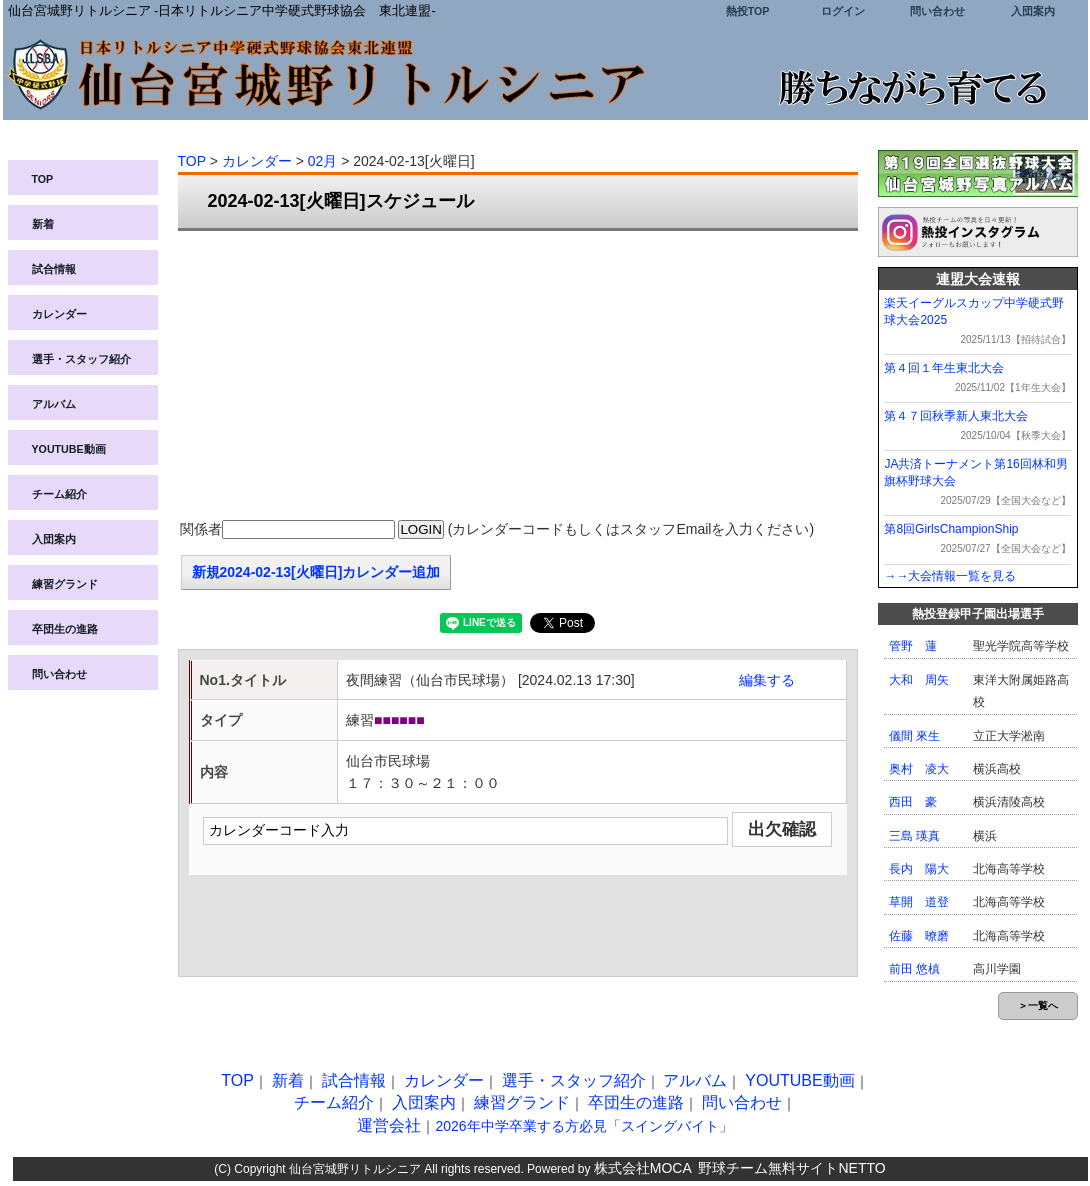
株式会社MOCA (643, 1168)
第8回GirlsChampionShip (951, 529)
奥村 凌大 (919, 769)
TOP (43, 179)
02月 (323, 161)
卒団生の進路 (65, 629)
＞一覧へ (1038, 1005)
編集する (767, 680)
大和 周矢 (919, 680)
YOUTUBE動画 (69, 449)
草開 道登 (919, 902)
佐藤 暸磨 (919, 936)
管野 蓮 (913, 646)
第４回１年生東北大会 (944, 368)
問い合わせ (937, 11)
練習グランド (65, 584)
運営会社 (389, 1125)
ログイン (843, 11)
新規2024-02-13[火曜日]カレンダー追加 (316, 572)
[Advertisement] (518, 376)
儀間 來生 (914, 736)
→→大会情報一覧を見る (950, 576)
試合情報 (54, 269)
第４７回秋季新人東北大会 (956, 416)
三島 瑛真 (914, 836)
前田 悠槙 (914, 969)
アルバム (54, 404)
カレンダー (59, 314)
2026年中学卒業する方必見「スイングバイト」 (583, 1126)
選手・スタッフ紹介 (81, 359)
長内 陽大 (919, 869)
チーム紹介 (59, 494)
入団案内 (1033, 11)
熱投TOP (748, 11)
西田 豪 (913, 802)
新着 (43, 224)
